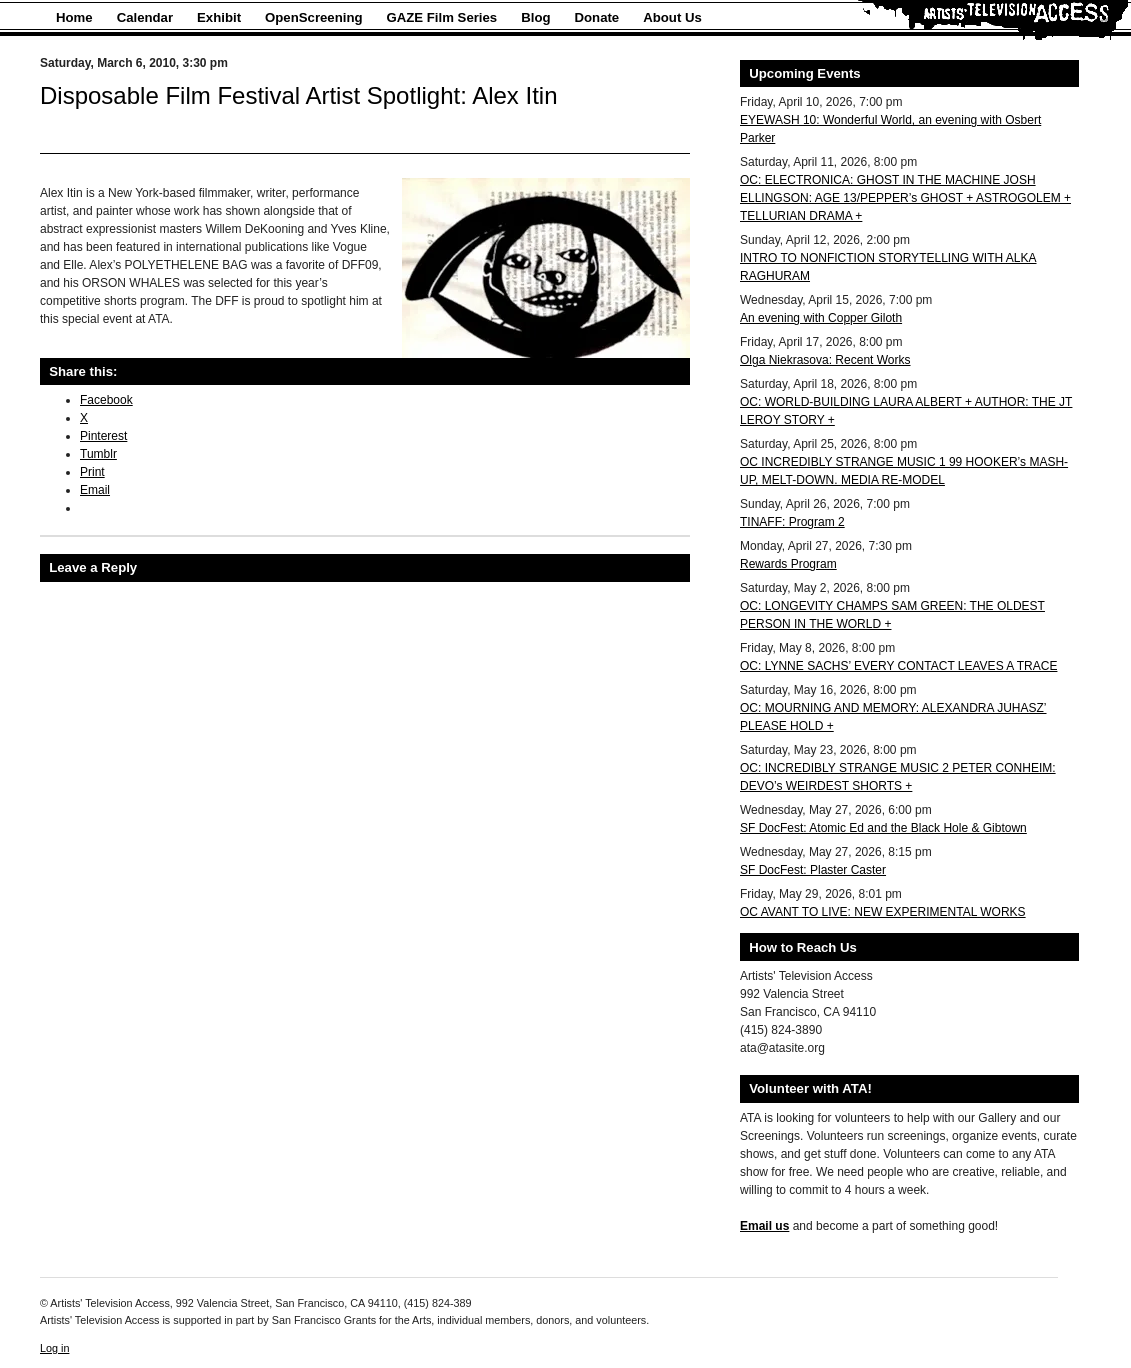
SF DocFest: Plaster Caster (813, 870)
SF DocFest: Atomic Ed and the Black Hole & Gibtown (883, 828)
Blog (535, 17)
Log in (54, 1348)
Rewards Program (788, 564)
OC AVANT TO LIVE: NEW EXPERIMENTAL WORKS (883, 912)
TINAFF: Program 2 (792, 522)
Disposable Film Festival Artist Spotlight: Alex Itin (299, 95)
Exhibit (219, 17)
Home (74, 17)
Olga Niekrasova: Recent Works (825, 360)
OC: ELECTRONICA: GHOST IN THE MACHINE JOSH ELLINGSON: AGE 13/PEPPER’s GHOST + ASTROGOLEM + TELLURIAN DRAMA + (905, 198)
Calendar (145, 17)
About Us (672, 17)
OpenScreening (313, 17)
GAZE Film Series (442, 17)
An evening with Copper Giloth (821, 318)
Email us (764, 1226)
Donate (597, 17)
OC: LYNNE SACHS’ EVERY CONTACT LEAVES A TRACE (898, 666)
